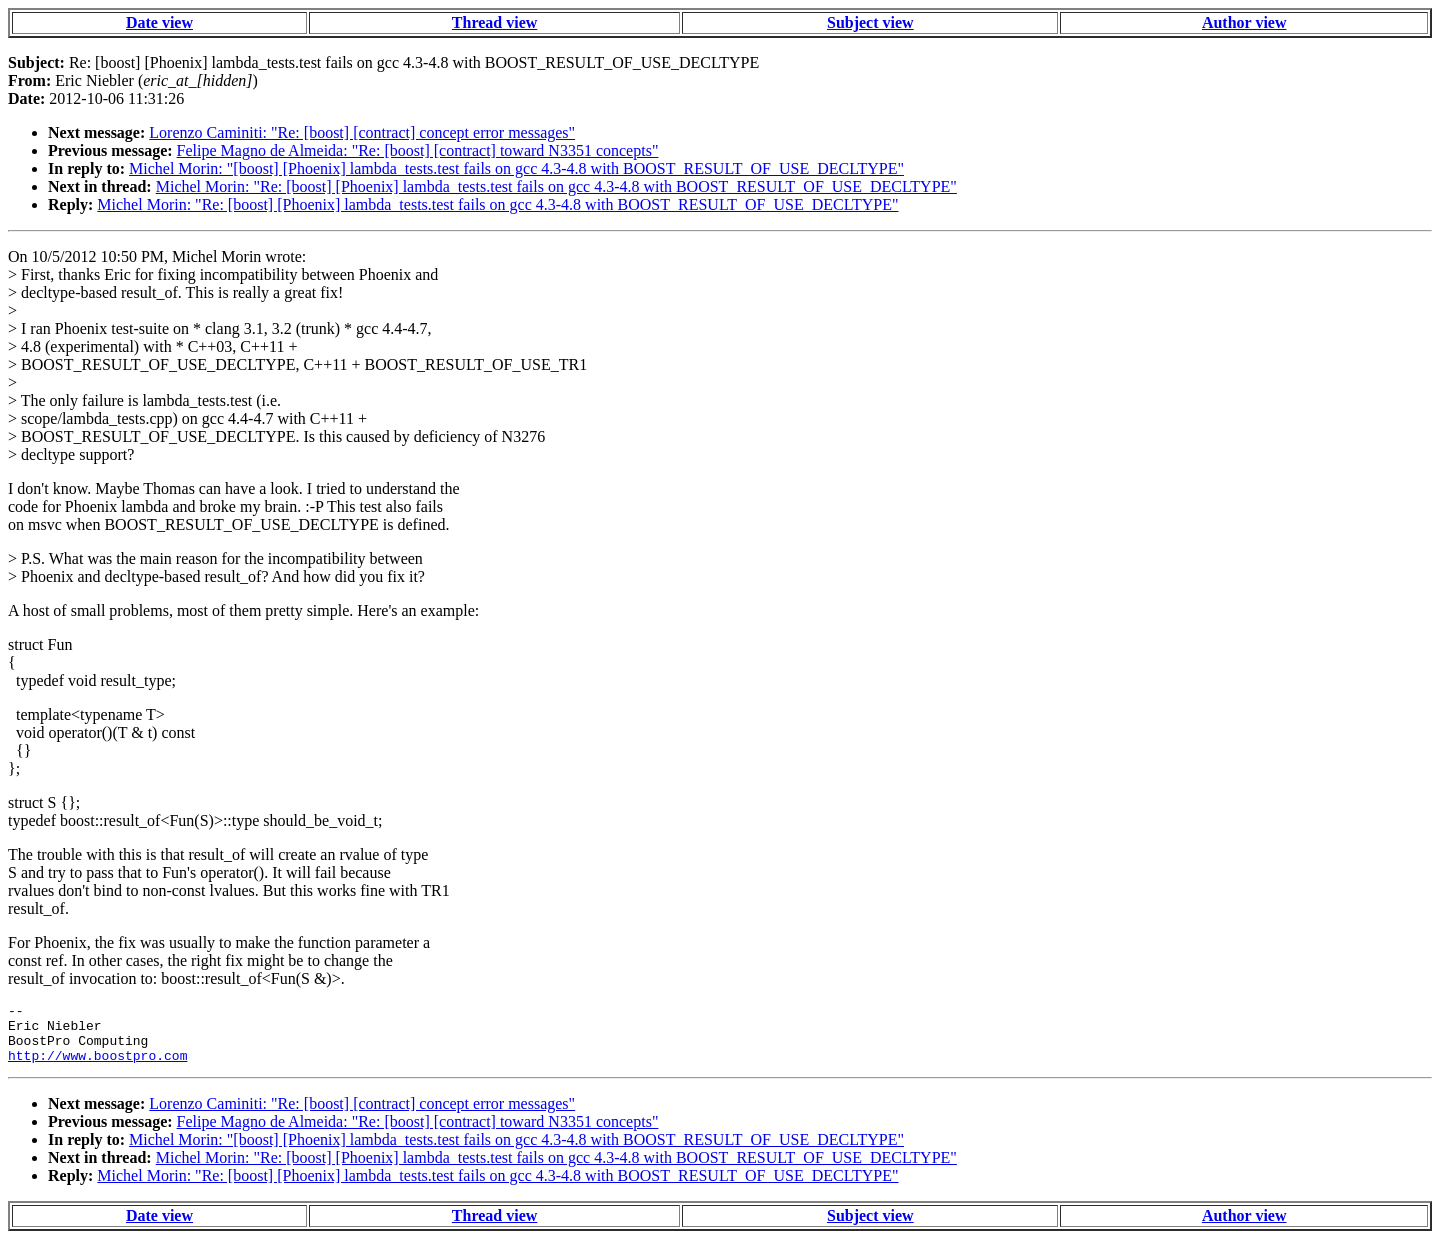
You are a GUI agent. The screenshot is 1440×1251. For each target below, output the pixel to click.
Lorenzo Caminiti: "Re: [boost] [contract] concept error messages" (362, 132)
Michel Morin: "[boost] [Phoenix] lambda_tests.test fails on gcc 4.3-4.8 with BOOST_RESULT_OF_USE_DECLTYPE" (516, 168)
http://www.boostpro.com (97, 1067)
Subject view (870, 22)
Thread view (494, 22)
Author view (1244, 22)
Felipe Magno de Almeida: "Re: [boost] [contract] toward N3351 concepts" (418, 150)
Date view (159, 22)
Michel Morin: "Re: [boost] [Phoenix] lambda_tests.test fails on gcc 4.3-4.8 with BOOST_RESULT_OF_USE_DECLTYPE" (556, 186)
